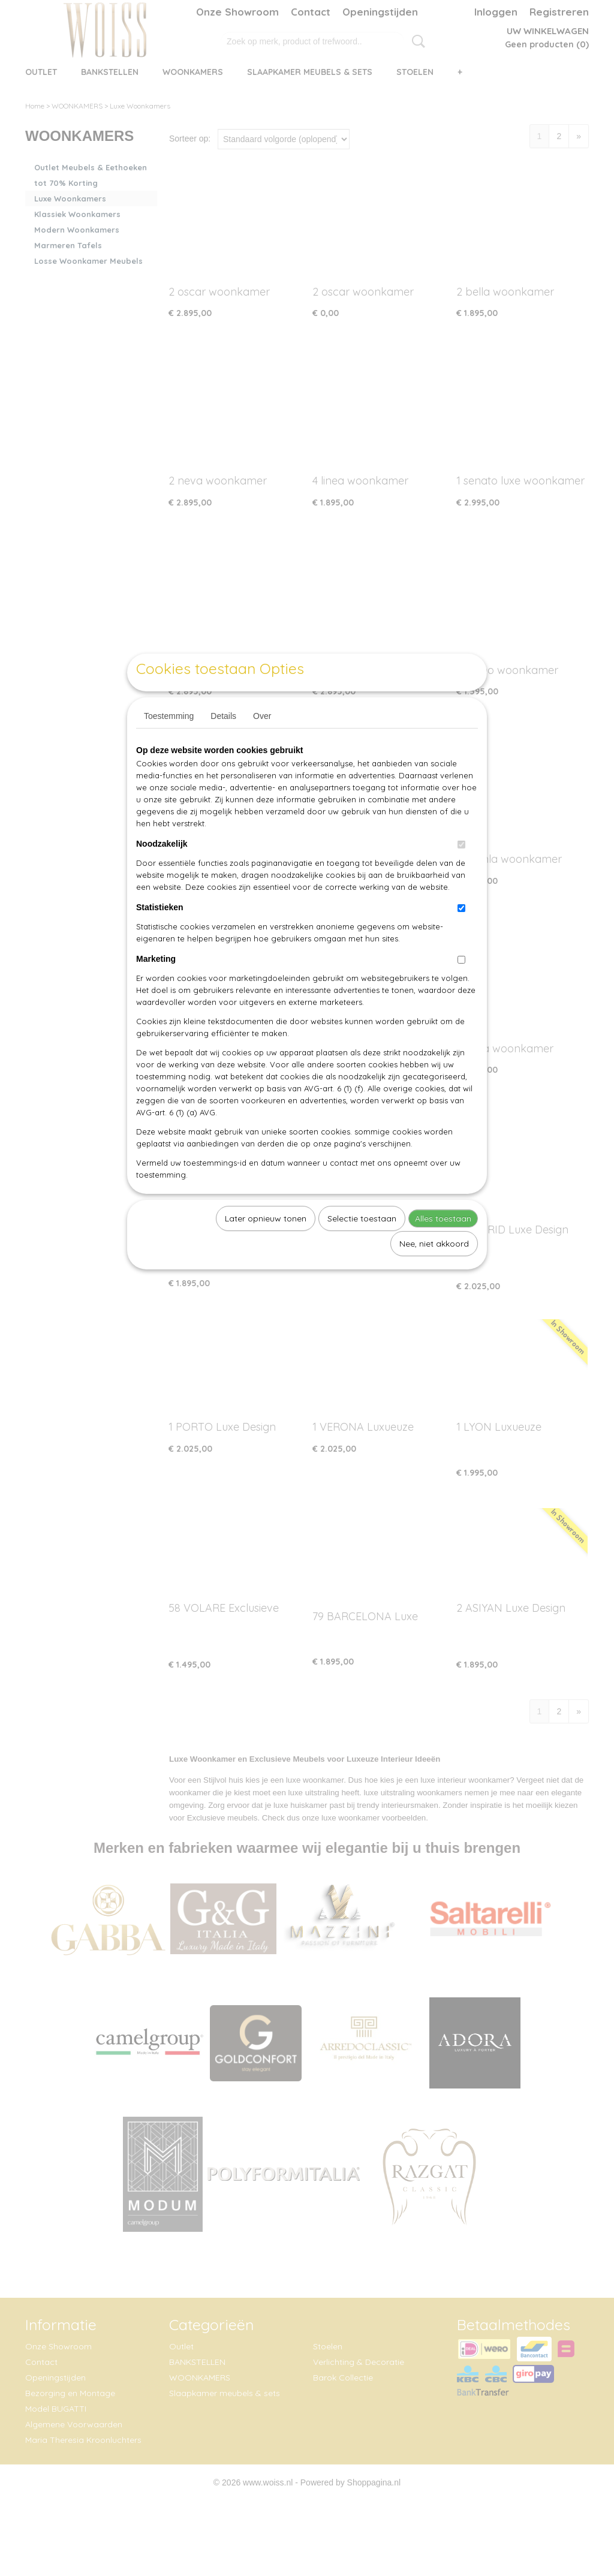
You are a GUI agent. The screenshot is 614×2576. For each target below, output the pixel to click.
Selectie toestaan (361, 1246)
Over (262, 743)
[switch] (461, 872)
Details (223, 743)
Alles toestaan (443, 1246)
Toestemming (169, 743)
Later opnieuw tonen (265, 1246)
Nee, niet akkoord (434, 1271)
